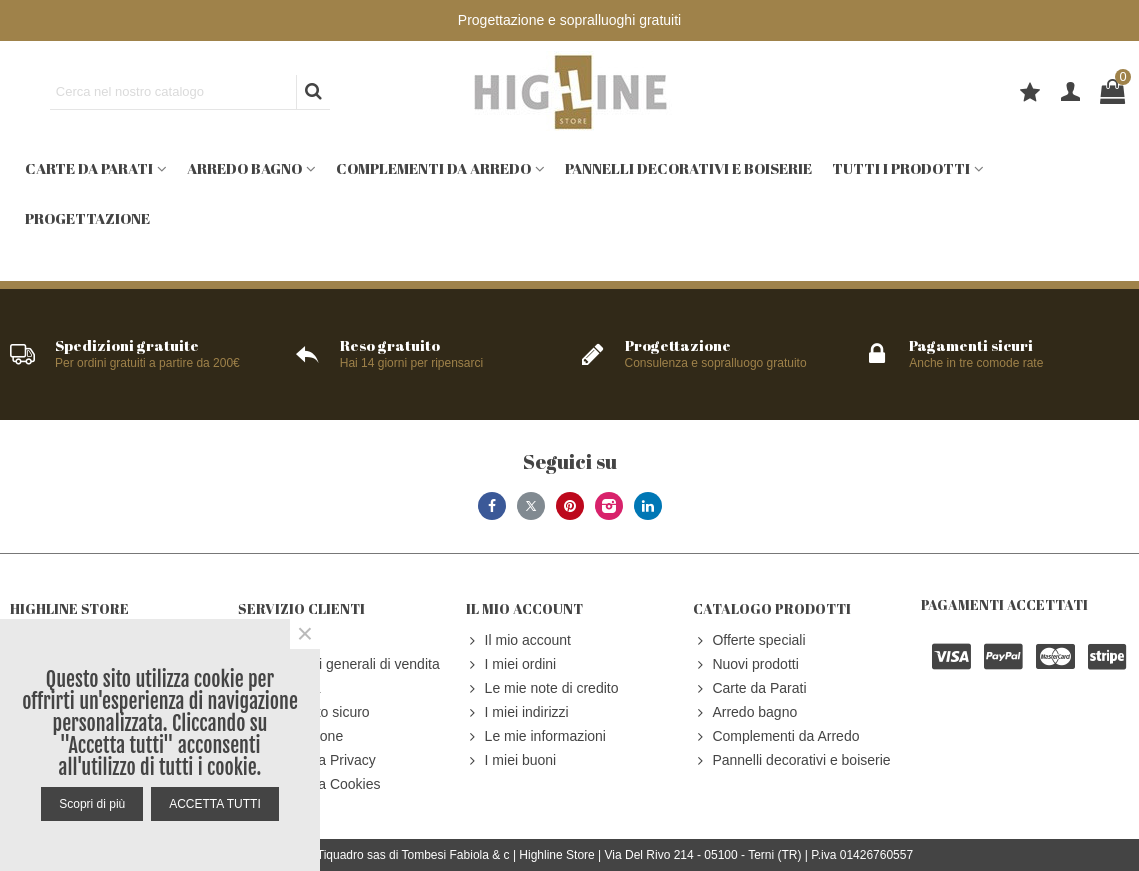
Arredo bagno (244, 168)
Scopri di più (92, 804)
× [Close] (305, 634)
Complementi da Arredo (433, 168)
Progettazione (87, 218)
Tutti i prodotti (901, 168)
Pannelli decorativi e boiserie (688, 168)
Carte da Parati (89, 168)
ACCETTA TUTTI (215, 804)
